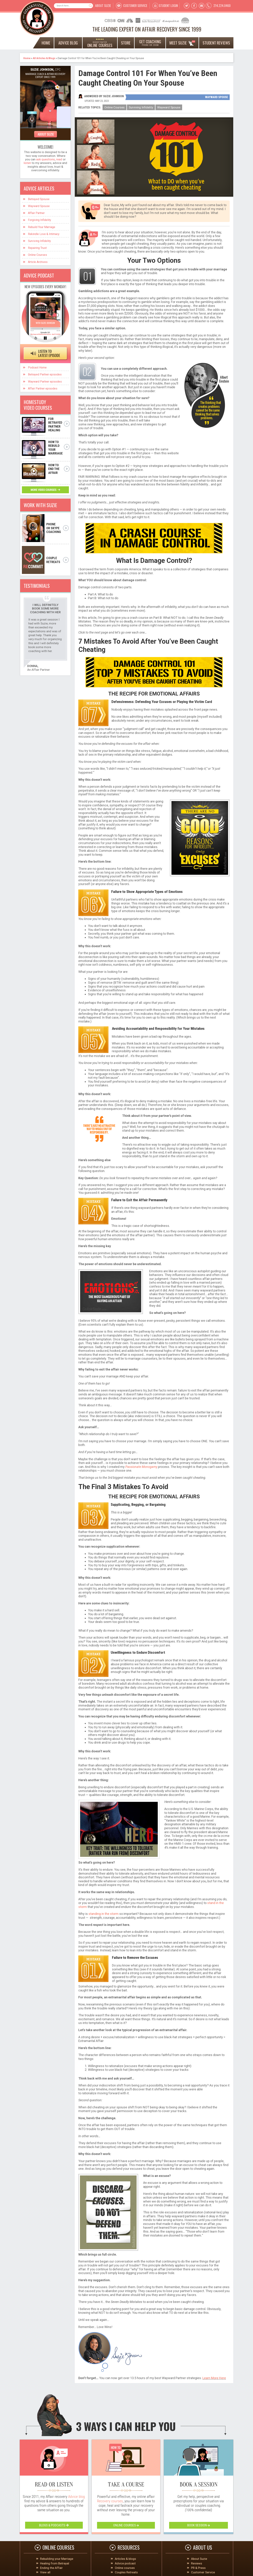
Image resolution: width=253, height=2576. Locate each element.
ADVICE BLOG (68, 43)
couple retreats (53, 560)
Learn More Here (214, 2378)
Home (26, 58)
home (46, 43)
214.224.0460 (222, 5)
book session (198, 2525)
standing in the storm (103, 1914)
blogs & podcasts (54, 2525)
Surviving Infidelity (141, 107)
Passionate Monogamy (141, 1467)
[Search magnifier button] (90, 5)
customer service (135, 5)
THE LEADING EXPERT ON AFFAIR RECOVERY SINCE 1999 (146, 29)
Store (126, 43)
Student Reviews (216, 43)
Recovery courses (110, 2501)
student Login (168, 5)
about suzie (103, 5)
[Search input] (72, 5)
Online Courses (114, 107)
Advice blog (76, 2496)
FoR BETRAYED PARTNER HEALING (55, 424)
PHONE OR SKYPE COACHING (53, 528)
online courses (126, 2525)
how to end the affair (53, 469)
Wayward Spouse (216, 97)
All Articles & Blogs (44, 58)
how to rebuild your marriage (55, 447)
